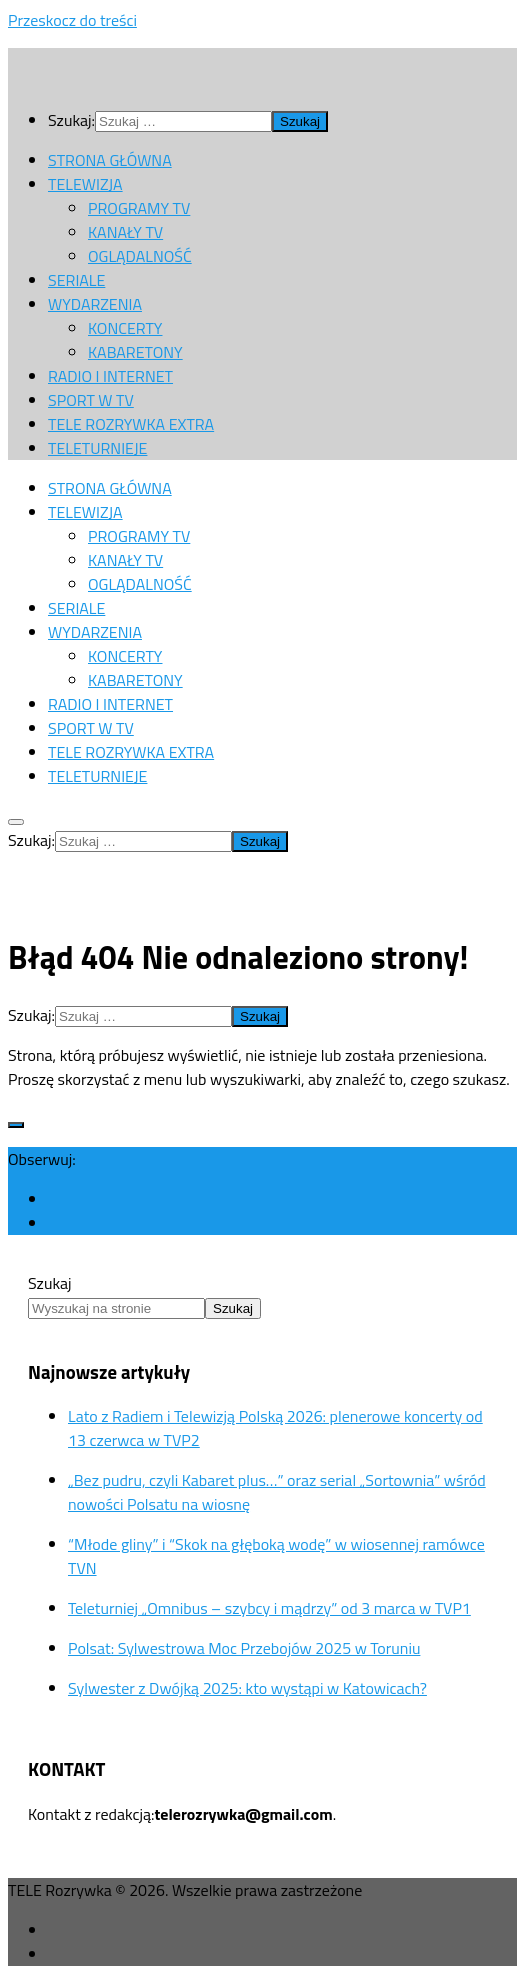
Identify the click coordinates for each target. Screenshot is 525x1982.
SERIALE (76, 280)
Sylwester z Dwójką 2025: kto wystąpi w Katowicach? (247, 1688)
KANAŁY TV (125, 232)
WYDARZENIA (95, 304)
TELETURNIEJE (97, 448)
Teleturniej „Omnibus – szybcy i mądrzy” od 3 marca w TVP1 (269, 1608)
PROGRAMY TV (139, 208)
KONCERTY (125, 328)
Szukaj (50, 1283)
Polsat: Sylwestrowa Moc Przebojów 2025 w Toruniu (244, 1648)
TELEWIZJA (85, 184)
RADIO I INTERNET (110, 376)
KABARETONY (135, 352)
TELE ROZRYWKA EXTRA (131, 424)
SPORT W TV (91, 400)
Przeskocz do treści (72, 20)
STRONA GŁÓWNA (110, 160)
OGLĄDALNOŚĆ (140, 256)
